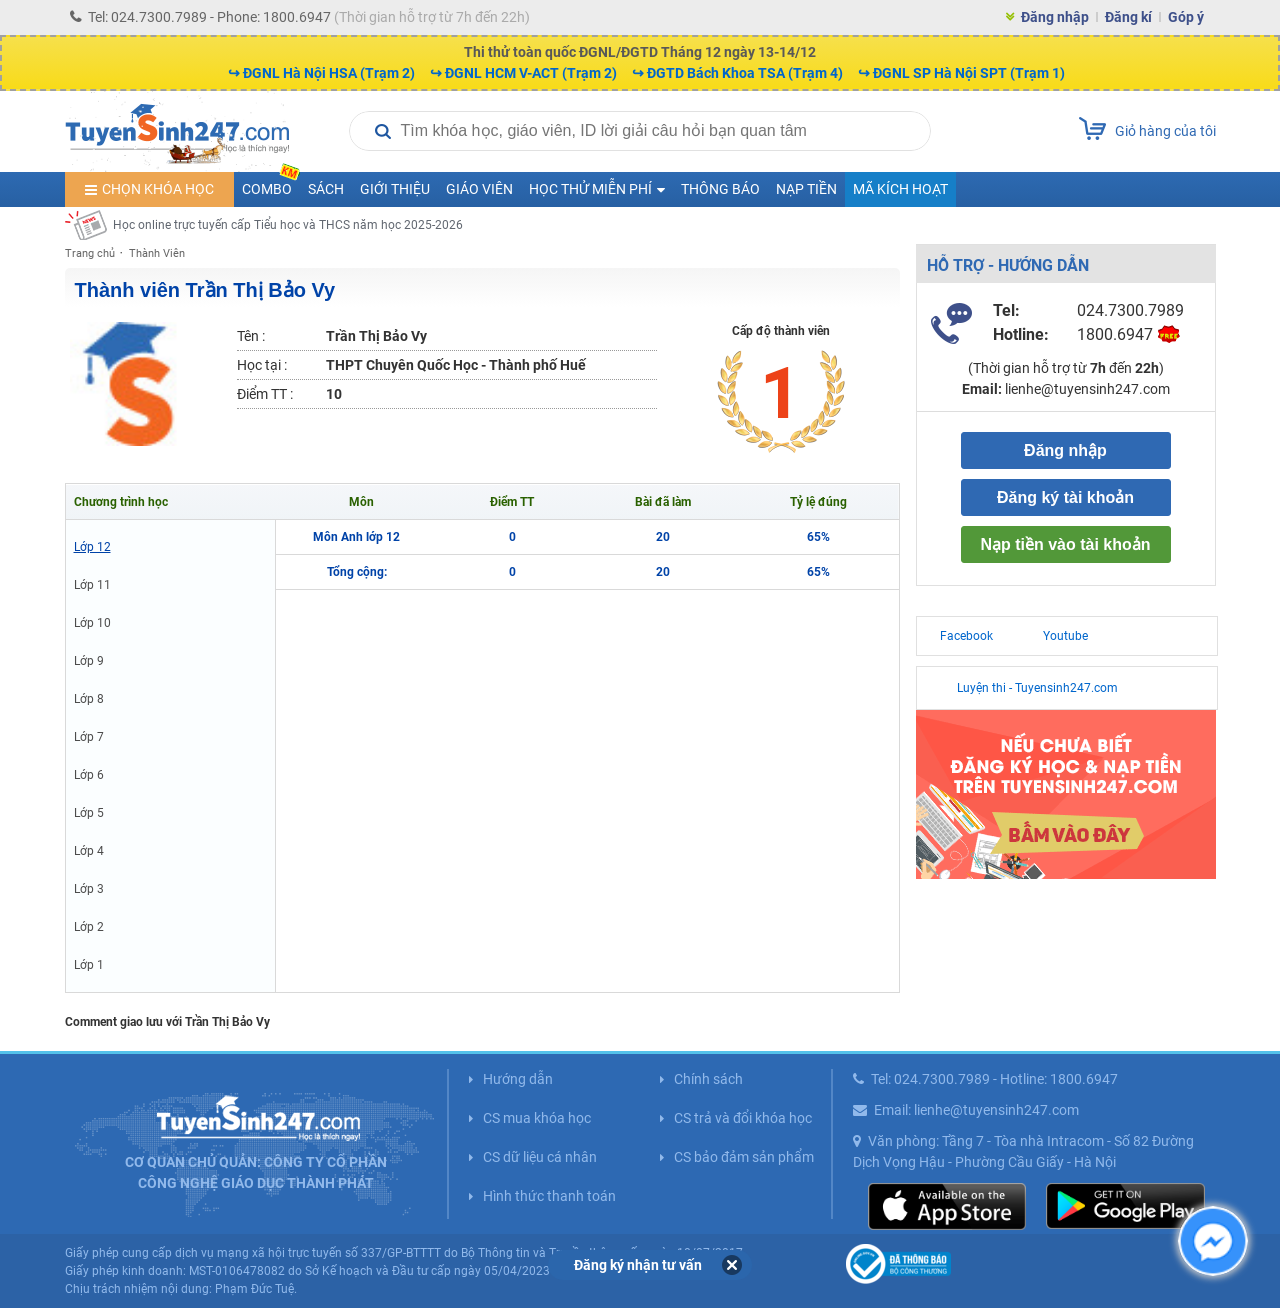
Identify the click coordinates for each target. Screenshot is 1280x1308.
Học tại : (262, 365)
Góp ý (1186, 17)
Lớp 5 (89, 813)
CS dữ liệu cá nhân (540, 1157)
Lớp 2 (89, 927)
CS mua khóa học (537, 1118)
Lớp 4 (89, 851)
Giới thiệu (395, 189)
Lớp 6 (89, 775)
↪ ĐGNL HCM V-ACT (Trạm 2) (523, 73)
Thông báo (720, 189)
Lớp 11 (92, 585)
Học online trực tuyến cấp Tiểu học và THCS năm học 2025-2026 (288, 225)
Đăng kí (1128, 17)
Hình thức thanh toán (549, 1196)
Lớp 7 (89, 737)
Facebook (966, 636)
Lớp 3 (89, 889)
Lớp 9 (89, 661)
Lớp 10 (92, 623)
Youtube (1065, 636)
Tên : (251, 336)
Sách (326, 189)
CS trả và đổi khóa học (743, 1118)
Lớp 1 (89, 965)
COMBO (271, 184)
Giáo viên (479, 189)
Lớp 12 (92, 547)
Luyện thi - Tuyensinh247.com (1037, 688)
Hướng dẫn (518, 1079)
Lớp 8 (89, 699)
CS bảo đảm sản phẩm (744, 1157)
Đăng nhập (1055, 17)
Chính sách (708, 1079)
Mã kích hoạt (900, 189)
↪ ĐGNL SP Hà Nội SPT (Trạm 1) (961, 73)
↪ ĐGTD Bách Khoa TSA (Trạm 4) (737, 73)
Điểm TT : (265, 394)
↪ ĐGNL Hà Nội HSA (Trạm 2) (321, 73)
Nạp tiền (806, 189)
